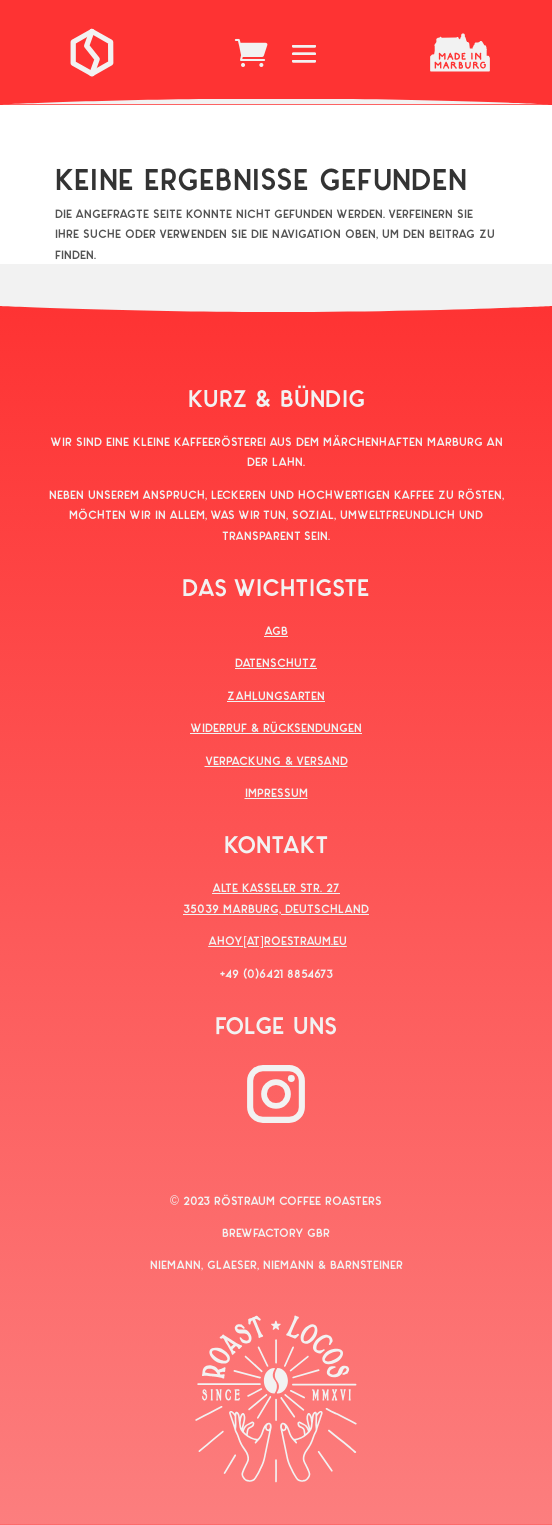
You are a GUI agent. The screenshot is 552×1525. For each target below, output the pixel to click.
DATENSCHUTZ (276, 662)
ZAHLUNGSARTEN (276, 695)
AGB (276, 630)
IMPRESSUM (276, 792)
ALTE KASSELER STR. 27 (276, 887)
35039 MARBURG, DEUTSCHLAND (276, 908)
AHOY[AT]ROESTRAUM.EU (277, 940)
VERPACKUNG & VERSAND (276, 760)
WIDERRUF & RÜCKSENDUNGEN (276, 727)
